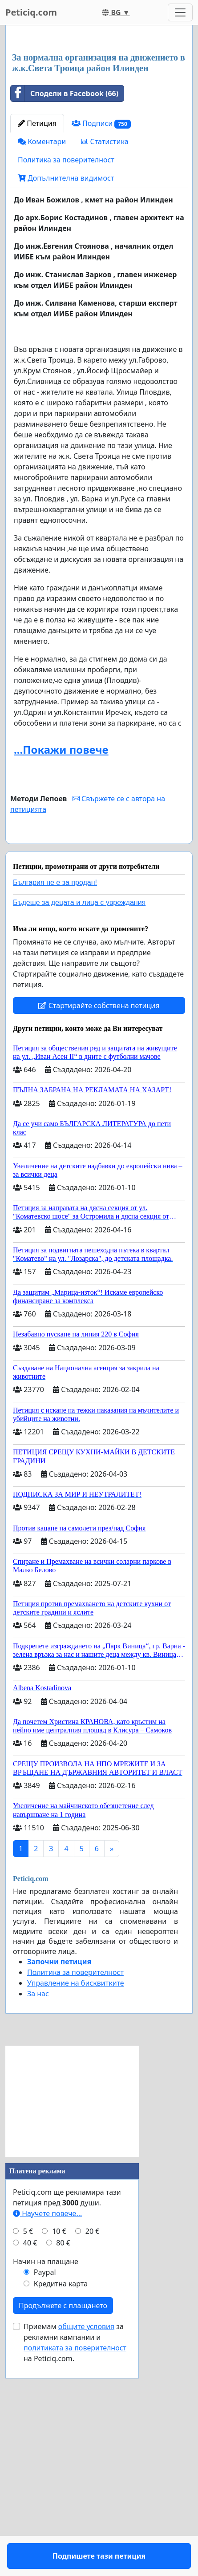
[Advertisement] (99, 139)
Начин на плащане (45, 2485)
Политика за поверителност (66, 358)
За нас (38, 2217)
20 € (92, 2455)
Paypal (45, 2496)
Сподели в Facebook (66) (64, 291)
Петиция (37, 321)
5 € (28, 2455)
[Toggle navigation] (180, 12)
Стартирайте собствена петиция (98, 1229)
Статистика (104, 339)
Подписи (101, 321)
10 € (59, 2455)
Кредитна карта (61, 2507)
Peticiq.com (31, 12)
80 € (63, 2466)
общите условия (86, 2550)
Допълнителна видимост (66, 376)
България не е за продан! (55, 1106)
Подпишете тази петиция (99, 1047)
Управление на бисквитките (75, 2207)
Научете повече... (47, 2437)
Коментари (42, 339)
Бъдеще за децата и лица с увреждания (79, 1126)
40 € (30, 2466)
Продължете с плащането (63, 2529)
